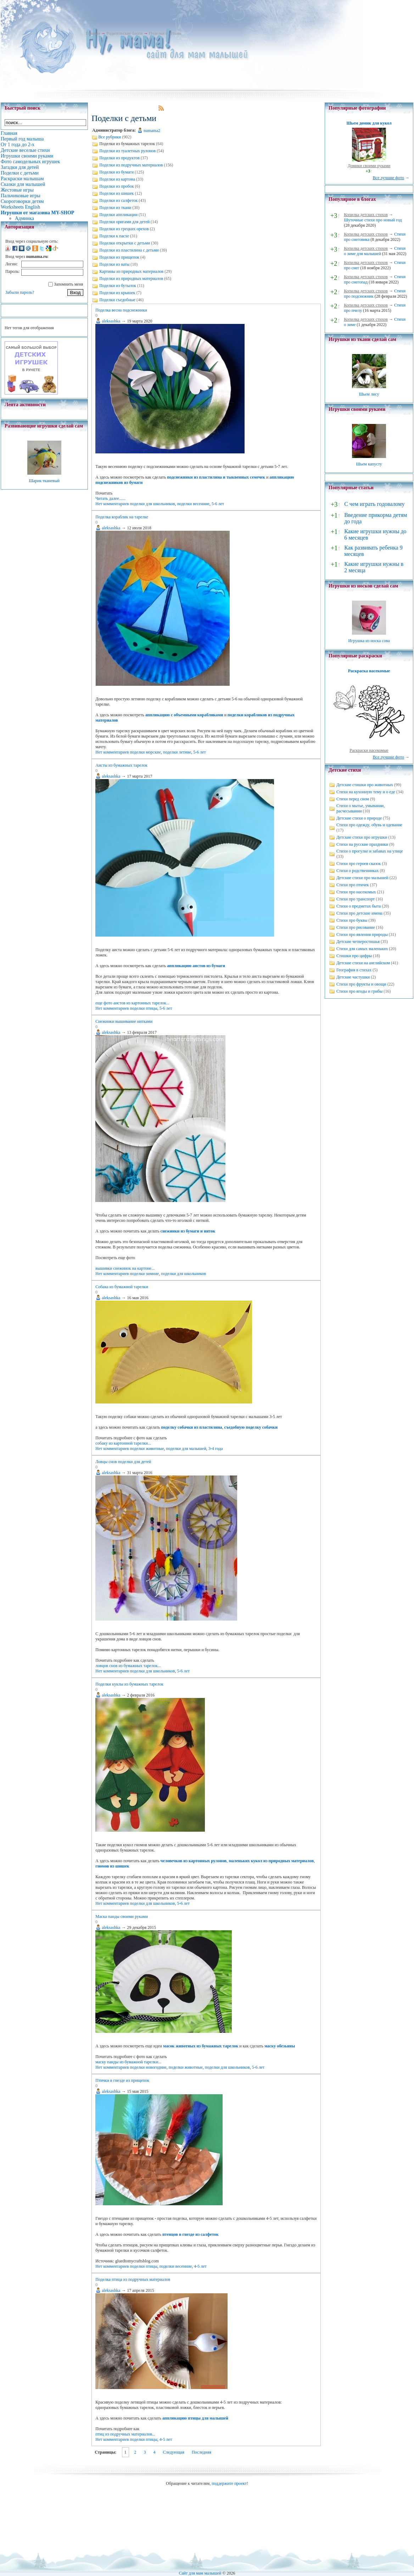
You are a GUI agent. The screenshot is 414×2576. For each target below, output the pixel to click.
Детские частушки (353, 977)
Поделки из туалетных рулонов (127, 150)
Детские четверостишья (358, 941)
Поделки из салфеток (118, 200)
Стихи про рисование (355, 927)
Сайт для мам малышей (200, 2573)
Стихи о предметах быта (358, 906)
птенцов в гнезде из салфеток (190, 2234)
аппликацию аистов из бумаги (196, 965)
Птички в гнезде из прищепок (122, 2080)
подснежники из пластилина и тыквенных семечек (216, 477)
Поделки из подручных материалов (131, 164)
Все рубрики (109, 136)
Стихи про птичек (352, 884)
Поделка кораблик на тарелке (121, 516)
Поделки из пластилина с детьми (129, 250)
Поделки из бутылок (117, 285)
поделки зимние (144, 1273)
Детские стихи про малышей (362, 877)
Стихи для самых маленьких (362, 948)
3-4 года (215, 1448)
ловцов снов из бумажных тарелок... (128, 1665)
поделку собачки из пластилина (191, 1427)
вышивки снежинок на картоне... (125, 1268)
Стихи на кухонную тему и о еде (365, 791)
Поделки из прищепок (119, 257)
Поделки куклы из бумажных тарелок (129, 1684)
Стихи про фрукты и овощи (361, 984)
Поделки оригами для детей (124, 221)
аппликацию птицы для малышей (195, 2418)
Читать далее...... (110, 498)
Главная (93, 33)
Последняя (201, 2452)
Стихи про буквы (352, 920)
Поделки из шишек (116, 193)
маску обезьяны (279, 2045)
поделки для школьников (152, 503)
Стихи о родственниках (357, 870)
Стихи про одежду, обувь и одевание (369, 824)
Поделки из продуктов (119, 157)
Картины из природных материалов (131, 271)
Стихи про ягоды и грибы (359, 991)
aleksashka (111, 321)
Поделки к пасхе (114, 235)
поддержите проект (229, 2483)
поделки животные (147, 1448)
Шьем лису (369, 394)
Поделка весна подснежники (121, 310)
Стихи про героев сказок (358, 863)
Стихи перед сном (352, 798)
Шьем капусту (369, 464)
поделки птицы (143, 1008)
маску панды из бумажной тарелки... (128, 2061)
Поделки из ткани (115, 207)
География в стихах (353, 969)
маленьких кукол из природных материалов (271, 1860)
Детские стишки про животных (364, 784)
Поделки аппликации (118, 214)
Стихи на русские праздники (362, 844)
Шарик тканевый (44, 480)
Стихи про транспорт (355, 899)
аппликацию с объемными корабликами (184, 714)
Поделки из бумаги (116, 172)
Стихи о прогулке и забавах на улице (369, 851)
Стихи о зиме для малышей (374, 251)
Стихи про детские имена (359, 913)
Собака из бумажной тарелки (121, 1286)
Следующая (173, 2452)
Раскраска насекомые (369, 670)
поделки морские (145, 752)
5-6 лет (218, 503)
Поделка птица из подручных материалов (132, 2279)
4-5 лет (200, 2266)
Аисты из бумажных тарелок (121, 765)
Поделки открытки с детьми (124, 243)
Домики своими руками (369, 165)
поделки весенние (193, 503)
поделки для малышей (186, 1448)
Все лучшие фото (388, 177)
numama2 (152, 130)
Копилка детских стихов (366, 214)
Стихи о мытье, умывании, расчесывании (360, 808)
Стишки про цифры (354, 955)
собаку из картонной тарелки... (123, 1443)
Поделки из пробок (116, 186)
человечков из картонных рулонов (194, 1860)
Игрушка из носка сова (369, 640)
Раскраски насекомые (368, 750)
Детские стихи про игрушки (361, 837)
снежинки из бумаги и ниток (188, 1231)
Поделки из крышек (117, 292)
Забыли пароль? (19, 292)
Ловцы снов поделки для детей (123, 1461)
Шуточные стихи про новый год (373, 219)
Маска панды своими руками (121, 1916)
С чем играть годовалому (374, 504)
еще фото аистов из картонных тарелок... (132, 1002)
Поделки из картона (117, 179)
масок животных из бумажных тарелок (200, 2045)
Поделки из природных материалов (131, 278)
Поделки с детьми (165, 33)
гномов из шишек (112, 1866)
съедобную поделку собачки (251, 1427)
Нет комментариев (112, 503)
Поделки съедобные (117, 299)
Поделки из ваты (114, 264)
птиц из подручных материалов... (125, 2434)
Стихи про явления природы (362, 934)
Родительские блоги (124, 33)
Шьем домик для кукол (368, 123)
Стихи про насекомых (356, 891)
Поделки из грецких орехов (124, 228)
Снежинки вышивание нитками (123, 1021)
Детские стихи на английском (363, 962)
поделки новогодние (148, 2067)
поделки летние (177, 752)
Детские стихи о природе (359, 818)
